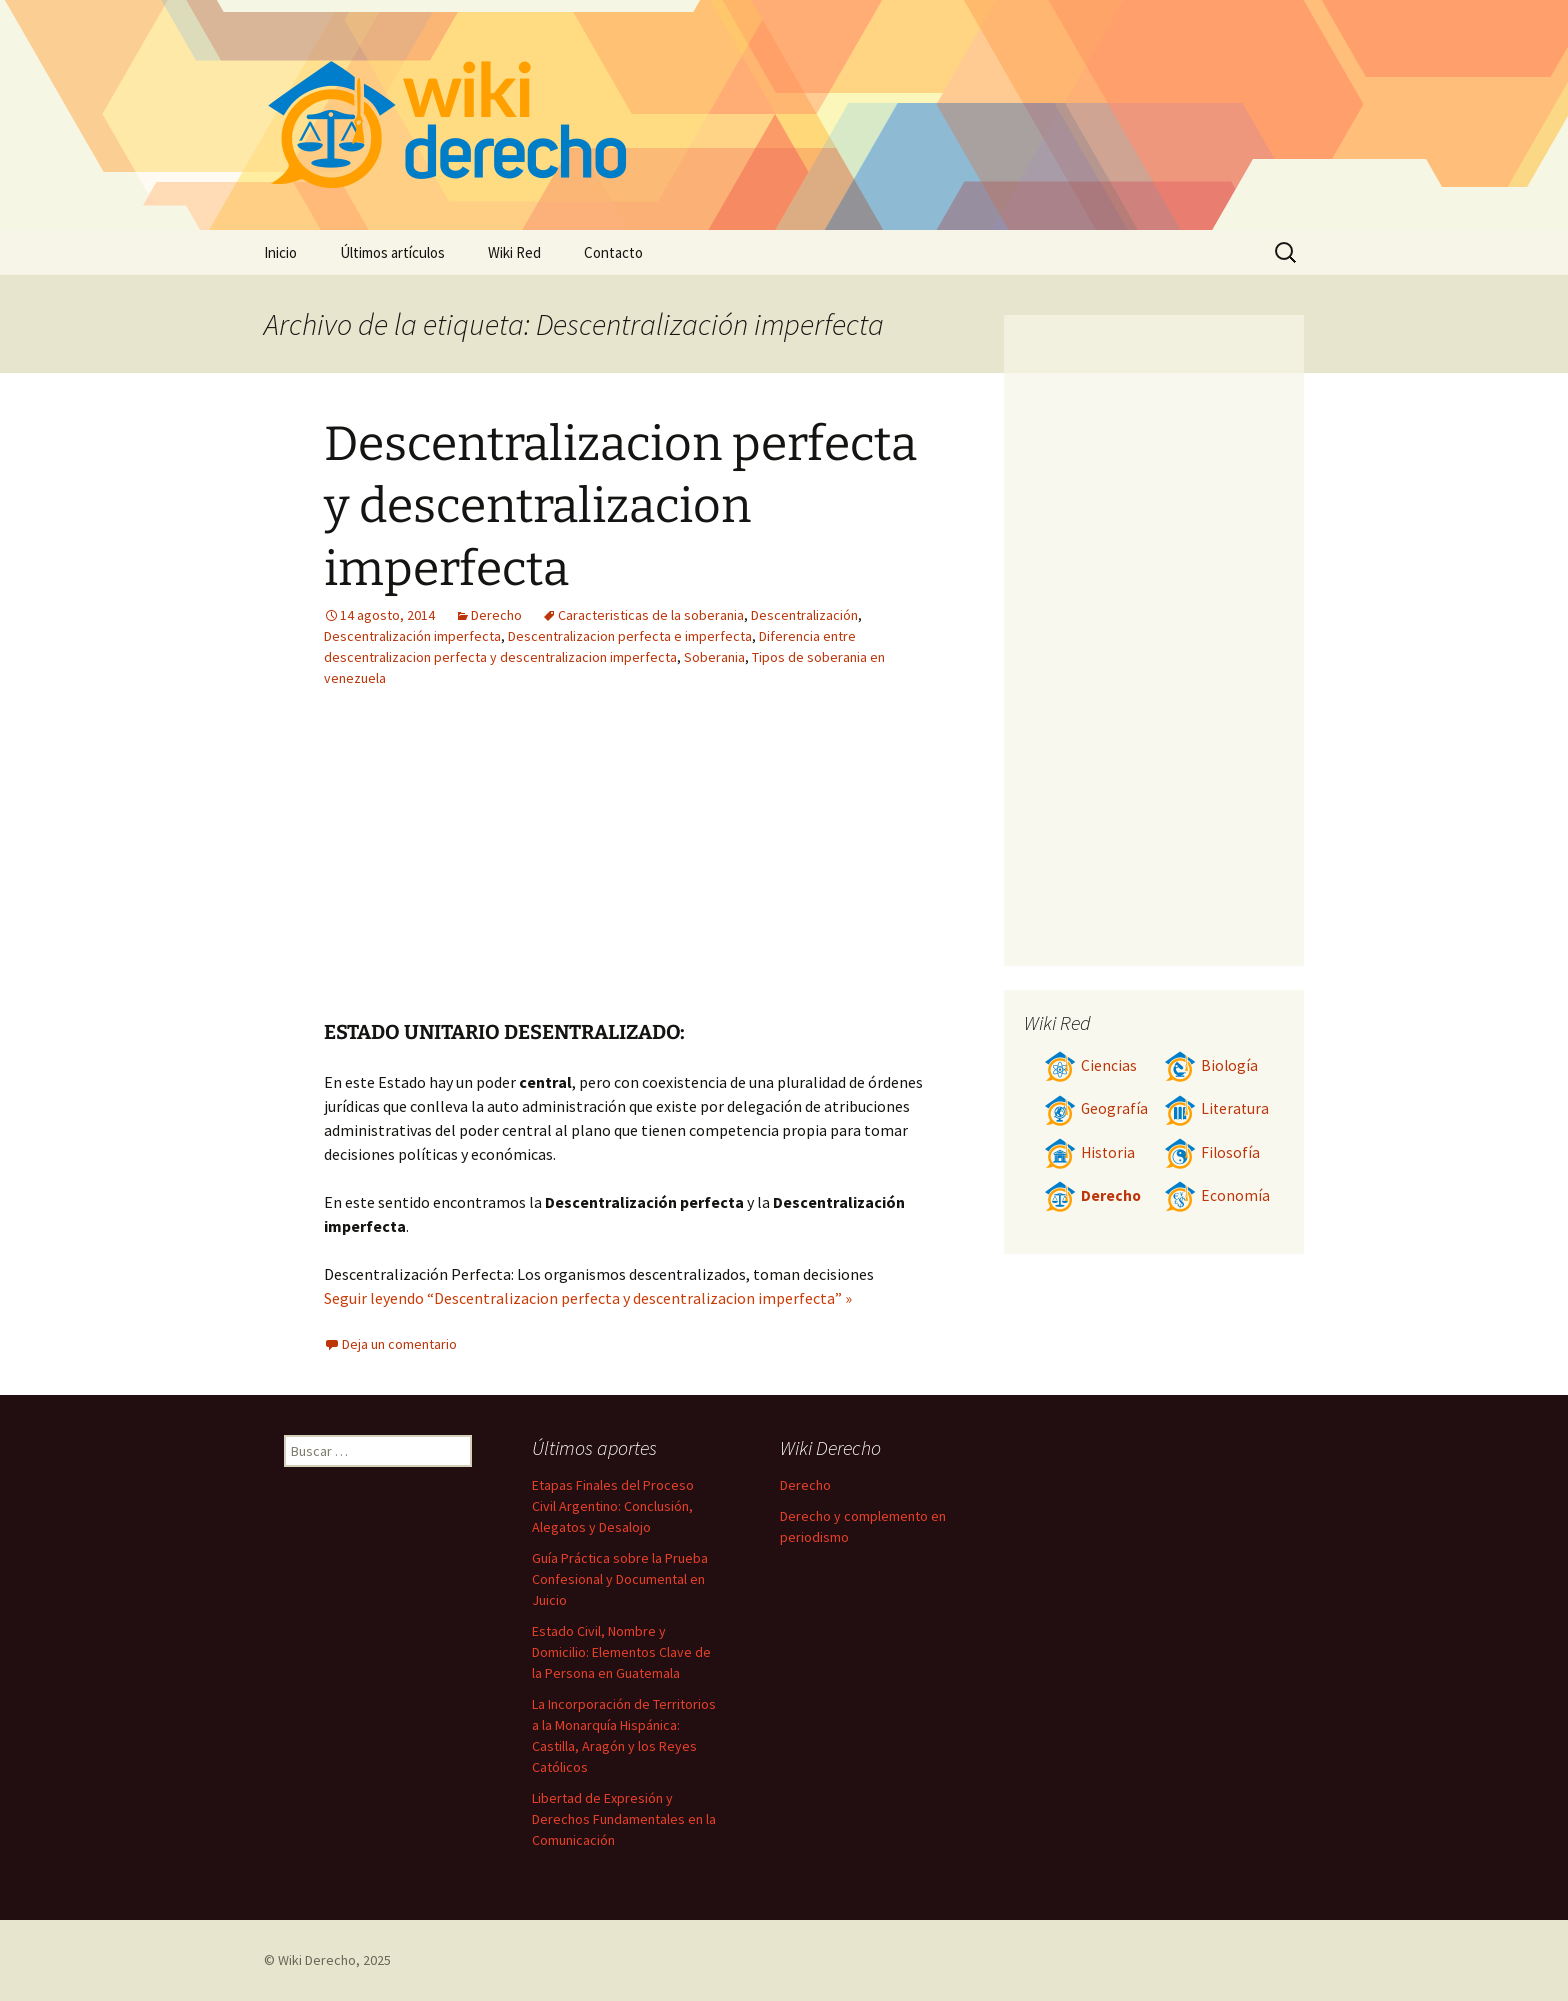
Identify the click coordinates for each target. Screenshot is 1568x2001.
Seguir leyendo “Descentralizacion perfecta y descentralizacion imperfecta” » (588, 1298)
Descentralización (804, 615)
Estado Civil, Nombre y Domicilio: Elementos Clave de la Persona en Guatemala (621, 1652)
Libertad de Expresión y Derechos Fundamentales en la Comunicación (624, 1819)
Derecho (496, 615)
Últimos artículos (392, 252)
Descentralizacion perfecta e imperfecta (630, 636)
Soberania (714, 657)
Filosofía (1212, 1152)
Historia (1089, 1152)
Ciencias (1090, 1065)
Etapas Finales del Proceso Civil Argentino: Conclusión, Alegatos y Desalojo (613, 1506)
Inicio (280, 252)
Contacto (613, 252)
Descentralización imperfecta (412, 636)
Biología (1211, 1065)
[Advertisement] (750, 869)
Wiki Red (514, 252)
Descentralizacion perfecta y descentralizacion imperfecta (620, 506)
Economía (1217, 1195)
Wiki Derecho (317, 1960)
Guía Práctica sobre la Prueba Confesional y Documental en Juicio (620, 1579)
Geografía (1096, 1108)
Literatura (1216, 1108)
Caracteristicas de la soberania (651, 615)
